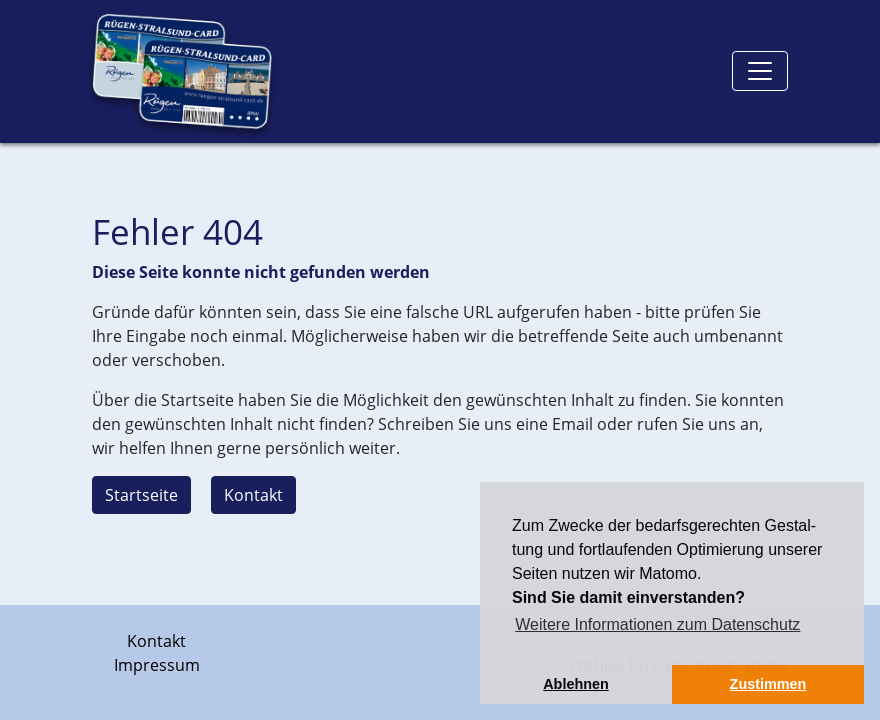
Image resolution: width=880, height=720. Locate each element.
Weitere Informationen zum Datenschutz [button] (657, 624)
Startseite (141, 495)
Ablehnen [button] (576, 684)
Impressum (157, 665)
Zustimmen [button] (768, 684)
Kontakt (253, 495)
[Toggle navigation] (760, 71)
